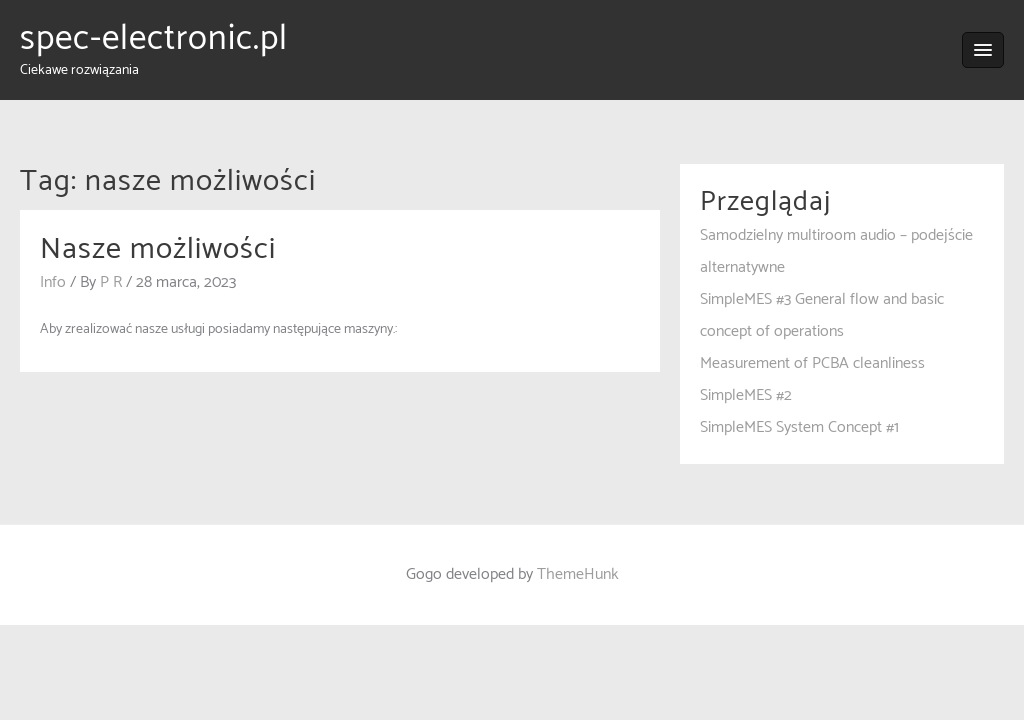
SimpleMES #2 (746, 395)
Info (53, 282)
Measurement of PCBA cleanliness (812, 363)
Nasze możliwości (158, 249)
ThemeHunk (578, 574)
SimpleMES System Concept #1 (799, 427)
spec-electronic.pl (154, 39)
